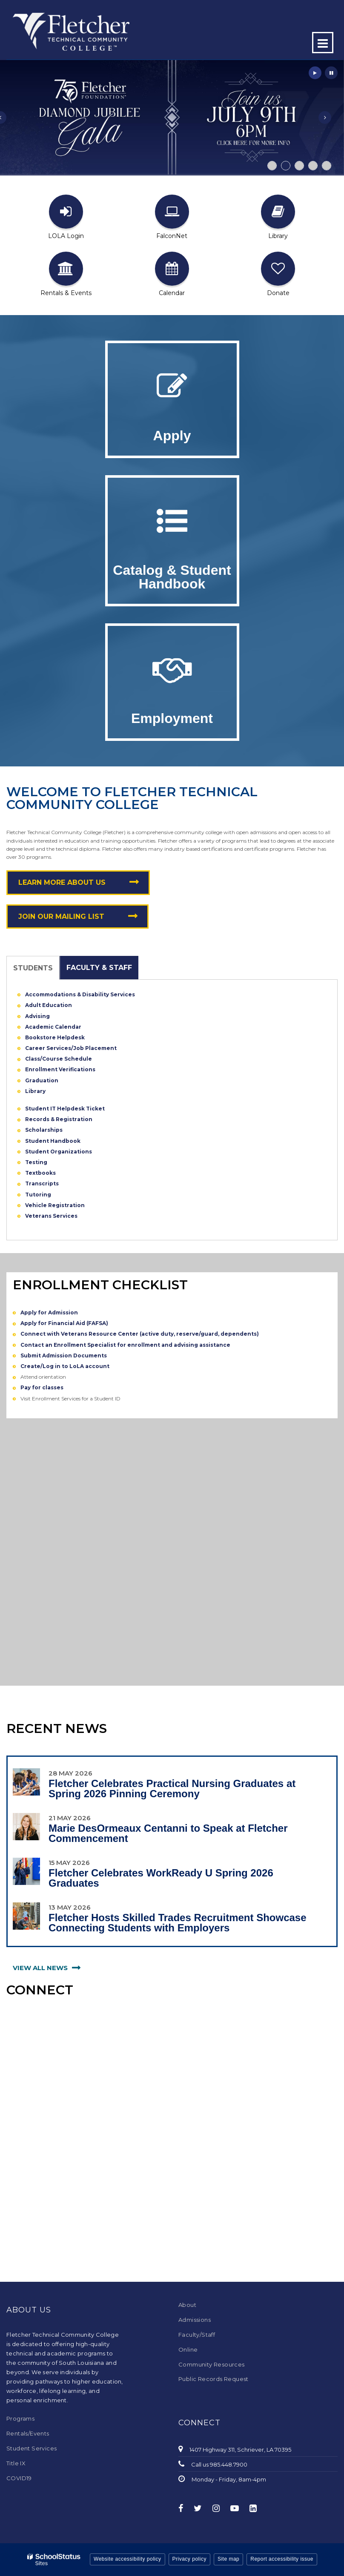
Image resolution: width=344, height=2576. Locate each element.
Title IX (16, 2463)
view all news (40, 1968)
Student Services (31, 2448)
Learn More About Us (62, 882)
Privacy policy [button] (189, 2559)
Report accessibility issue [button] (281, 2559)
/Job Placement (94, 1048)
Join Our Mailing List (61, 916)
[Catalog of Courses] (172, 520)
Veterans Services (51, 1216)
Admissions (194, 2319)
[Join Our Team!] (172, 669)
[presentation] (324, 117)
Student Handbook (52, 1141)
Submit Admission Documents (63, 1355)
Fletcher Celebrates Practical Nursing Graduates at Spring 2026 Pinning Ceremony (172, 1788)
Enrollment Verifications (60, 1069)
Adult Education (48, 1005)
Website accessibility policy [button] (127, 2559)
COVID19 (19, 2478)
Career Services (48, 1048)
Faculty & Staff (99, 968)
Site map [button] (228, 2559)
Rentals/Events (27, 2433)
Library (35, 1091)
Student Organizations (58, 1151)
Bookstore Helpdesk (55, 1037)
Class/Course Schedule (58, 1059)
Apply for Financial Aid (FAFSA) (64, 1323)
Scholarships (44, 1130)
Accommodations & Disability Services (80, 994)
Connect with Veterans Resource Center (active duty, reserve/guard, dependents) (139, 1334)
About (187, 2304)
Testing (36, 1162)
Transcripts (42, 1183)
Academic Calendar (54, 1027)
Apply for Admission (49, 1312)
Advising (37, 1016)
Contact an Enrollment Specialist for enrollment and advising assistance (125, 1345)
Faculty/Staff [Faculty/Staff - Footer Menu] (196, 2334)
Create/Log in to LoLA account (64, 1366)
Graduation (41, 1080)
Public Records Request (213, 2378)
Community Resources (211, 2364)
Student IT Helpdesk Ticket (65, 1108)
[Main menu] (322, 42)
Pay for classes (41, 1387)
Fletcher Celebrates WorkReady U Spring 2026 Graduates (161, 1878)
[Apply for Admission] (172, 386)
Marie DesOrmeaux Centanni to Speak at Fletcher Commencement (168, 1833)
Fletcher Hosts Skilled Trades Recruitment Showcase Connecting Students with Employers (178, 1922)
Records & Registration (58, 1119)
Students (33, 968)
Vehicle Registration (55, 1205)
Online (188, 2349)
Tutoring (38, 1194)
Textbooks (40, 1173)
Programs (20, 2418)
